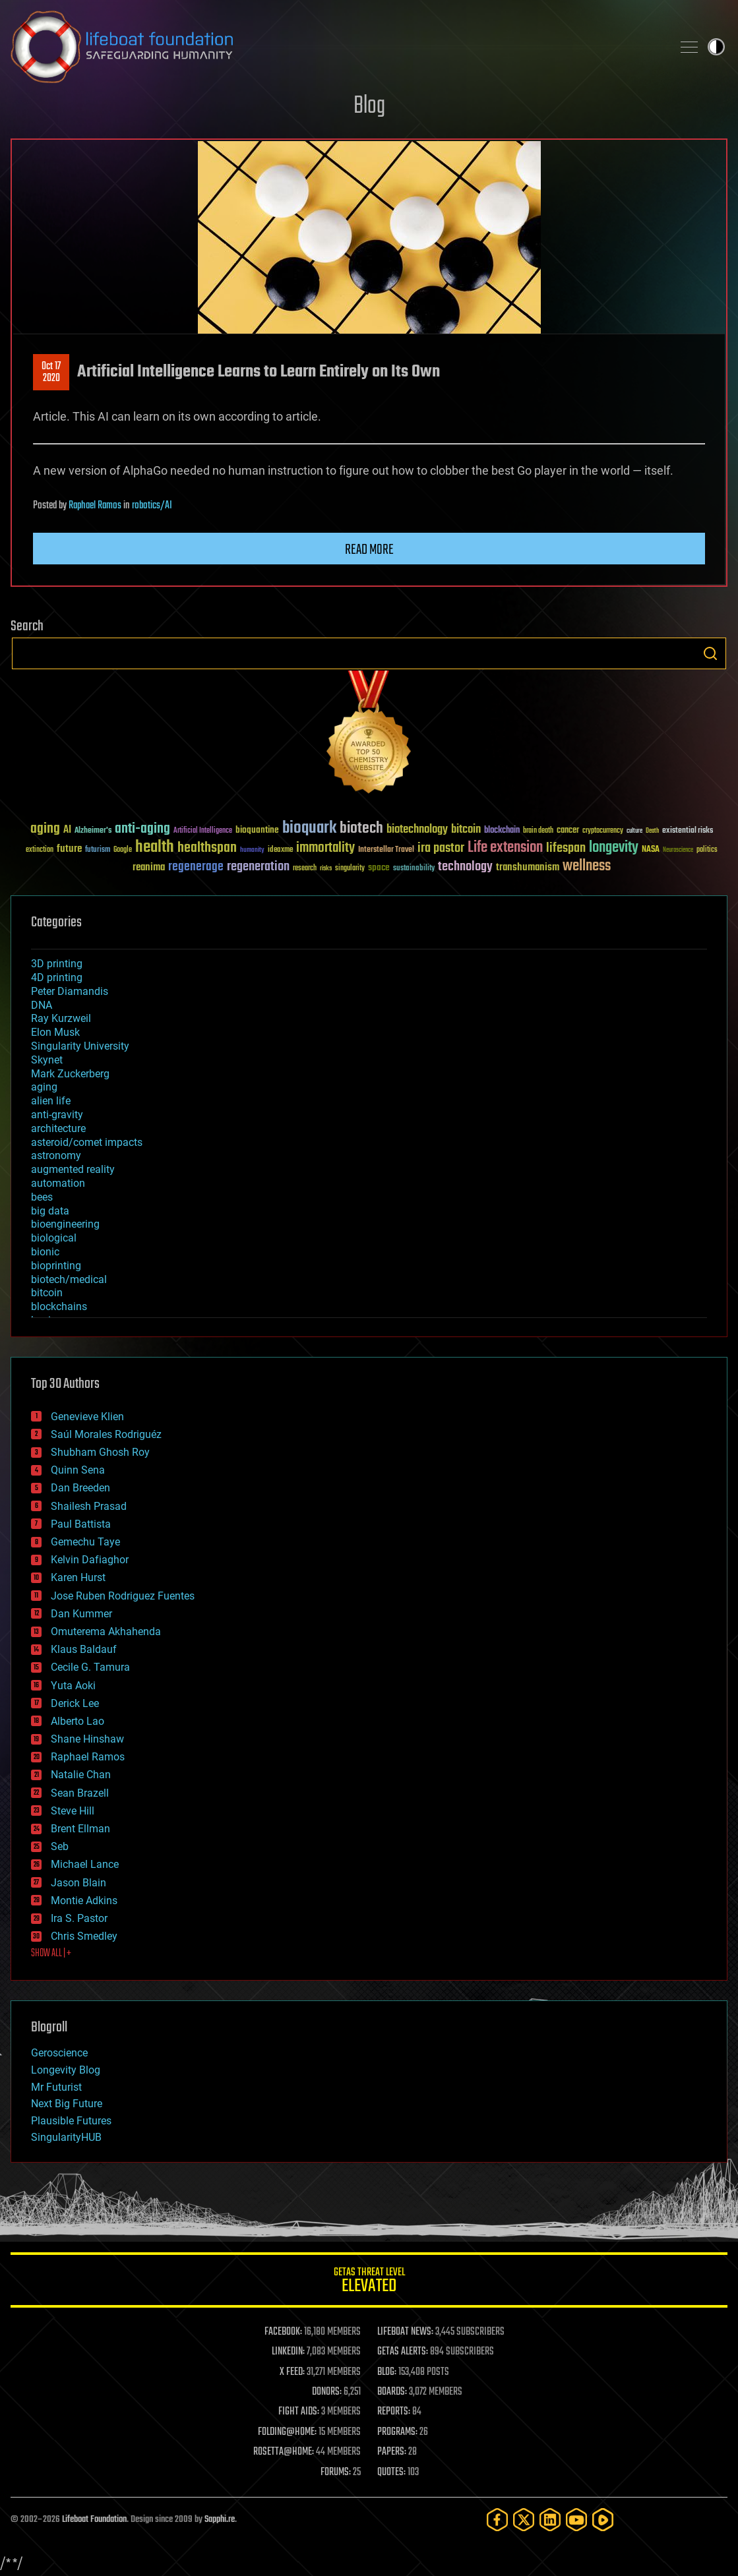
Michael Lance (85, 1864)
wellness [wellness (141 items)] (587, 866)
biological (54, 1238)
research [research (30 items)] (305, 868)
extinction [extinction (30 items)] (39, 850)
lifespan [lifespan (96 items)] (566, 848)
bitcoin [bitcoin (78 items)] (466, 830)
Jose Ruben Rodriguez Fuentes (123, 1596)
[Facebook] (497, 2519)
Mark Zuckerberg (70, 1073)
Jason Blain (78, 1882)
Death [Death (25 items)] (652, 831)
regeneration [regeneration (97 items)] (258, 866)
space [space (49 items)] (379, 867)
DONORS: (327, 2392)
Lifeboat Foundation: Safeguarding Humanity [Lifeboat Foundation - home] (336, 47)
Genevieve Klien (87, 1416)
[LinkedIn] (550, 2519)
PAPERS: (391, 2452)
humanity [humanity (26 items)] (252, 850)
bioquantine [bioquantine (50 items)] (257, 829)
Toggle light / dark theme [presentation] (716, 46)
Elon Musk (55, 1032)
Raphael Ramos (95, 505)
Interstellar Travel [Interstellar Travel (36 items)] (386, 850)
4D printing (56, 977)
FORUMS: (336, 2472)
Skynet (47, 1060)
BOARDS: (392, 2392)
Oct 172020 (51, 372)
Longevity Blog (65, 2070)
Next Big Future (66, 2103)
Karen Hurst (78, 1577)
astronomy (56, 1155)
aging (44, 1087)
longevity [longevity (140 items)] (613, 847)
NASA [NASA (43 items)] (651, 850)
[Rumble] (602, 2519)
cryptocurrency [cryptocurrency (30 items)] (602, 831)
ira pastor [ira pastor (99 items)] (440, 848)
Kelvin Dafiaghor (90, 1559)
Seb (60, 1846)
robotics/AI (152, 505)
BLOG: (386, 2372)
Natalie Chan (81, 1774)
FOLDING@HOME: (287, 2432)
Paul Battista (81, 1524)
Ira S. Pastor (79, 1918)
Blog (369, 106)
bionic (45, 1251)
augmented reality (73, 1169)
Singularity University (80, 1046)
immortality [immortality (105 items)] (325, 848)
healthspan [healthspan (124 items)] (207, 848)
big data (50, 1211)
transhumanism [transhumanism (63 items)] (527, 867)
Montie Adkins (84, 1900)
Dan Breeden (80, 1488)
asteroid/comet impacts (86, 1142)
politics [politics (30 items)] (707, 850)
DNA (41, 1005)
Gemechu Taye (85, 1542)
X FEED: (292, 2372)
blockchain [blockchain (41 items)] (502, 830)
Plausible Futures (71, 2120)
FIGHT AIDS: (298, 2411)
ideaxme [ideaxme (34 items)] (280, 850)
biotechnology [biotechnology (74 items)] (417, 830)
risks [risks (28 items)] (326, 868)
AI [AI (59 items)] (67, 830)
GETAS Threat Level (369, 2282)
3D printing (56, 963)
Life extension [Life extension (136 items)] (505, 847)
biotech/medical (69, 1279)
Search (710, 653)
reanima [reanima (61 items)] (149, 867)
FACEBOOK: (283, 2332)
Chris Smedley (84, 1936)
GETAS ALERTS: (402, 2351)
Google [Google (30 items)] (122, 850)
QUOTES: (391, 2472)
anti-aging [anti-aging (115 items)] (142, 829)
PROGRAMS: (397, 2432)
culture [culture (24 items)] (634, 831)
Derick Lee (75, 1703)
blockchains (59, 1306)
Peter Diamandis (69, 991)
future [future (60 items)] (69, 849)
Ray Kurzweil (61, 1018)
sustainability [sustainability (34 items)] (414, 869)
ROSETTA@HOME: (283, 2452)
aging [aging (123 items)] (45, 829)
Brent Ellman (80, 1828)
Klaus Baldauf (84, 1649)
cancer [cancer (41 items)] (568, 830)
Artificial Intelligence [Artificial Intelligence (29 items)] (202, 831)
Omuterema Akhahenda (106, 1631)
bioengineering (65, 1224)
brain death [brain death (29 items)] (538, 831)
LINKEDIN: (288, 2351)
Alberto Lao (77, 1721)
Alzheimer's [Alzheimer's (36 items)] (93, 831)
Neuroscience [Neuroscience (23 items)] (678, 850)
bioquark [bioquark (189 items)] (309, 828)
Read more (369, 550)
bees (42, 1197)
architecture (58, 1128)
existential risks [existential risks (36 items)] (687, 831)
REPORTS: (393, 2411)
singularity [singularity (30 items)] (350, 868)
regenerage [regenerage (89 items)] (196, 867)
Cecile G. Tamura (90, 1667)
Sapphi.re (219, 2519)
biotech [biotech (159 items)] (361, 828)
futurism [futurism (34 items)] (97, 850)
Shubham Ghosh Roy (100, 1452)
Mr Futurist (56, 2087)
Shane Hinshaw (87, 1739)
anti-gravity (57, 1114)
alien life (51, 1100)
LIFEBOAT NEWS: (405, 2332)
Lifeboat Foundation (94, 2519)
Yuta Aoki (73, 1685)
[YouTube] (576, 2519)
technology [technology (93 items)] (465, 867)
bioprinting (56, 1265)
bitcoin (47, 1292)
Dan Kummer (81, 1613)
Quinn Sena (78, 1470)
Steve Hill (72, 1811)
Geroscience (59, 2053)
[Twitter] (523, 2519)
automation (58, 1183)
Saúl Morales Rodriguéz (106, 1434)
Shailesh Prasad (89, 1506)
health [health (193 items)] (154, 847)
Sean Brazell (80, 1793)
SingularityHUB (66, 2137)
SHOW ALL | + (51, 1953)
